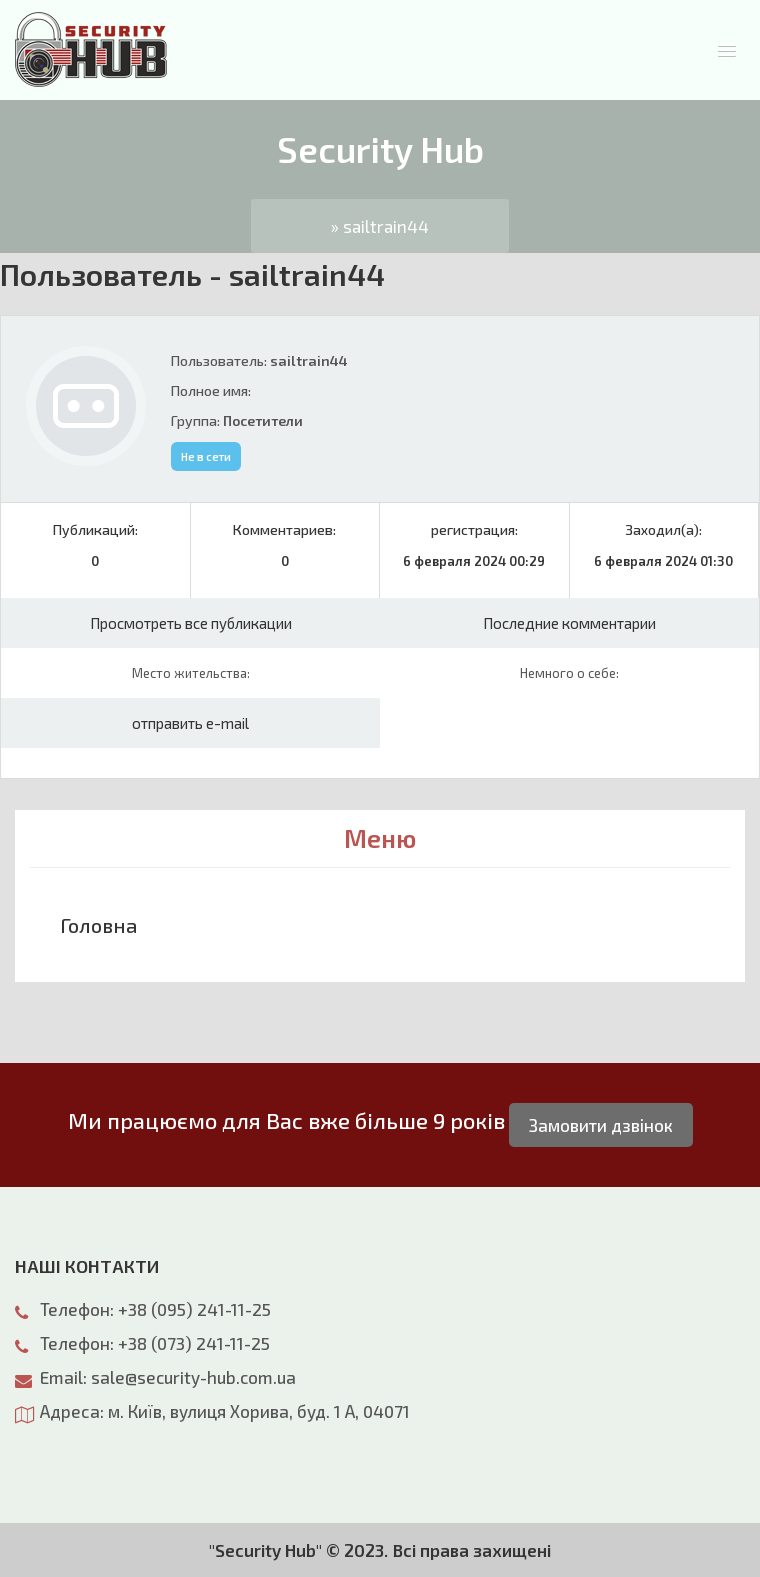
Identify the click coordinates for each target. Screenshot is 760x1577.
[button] (727, 51)
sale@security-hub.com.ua (193, 1377)
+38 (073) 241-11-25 (194, 1343)
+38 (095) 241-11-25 (194, 1309)
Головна (98, 925)
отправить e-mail (190, 723)
